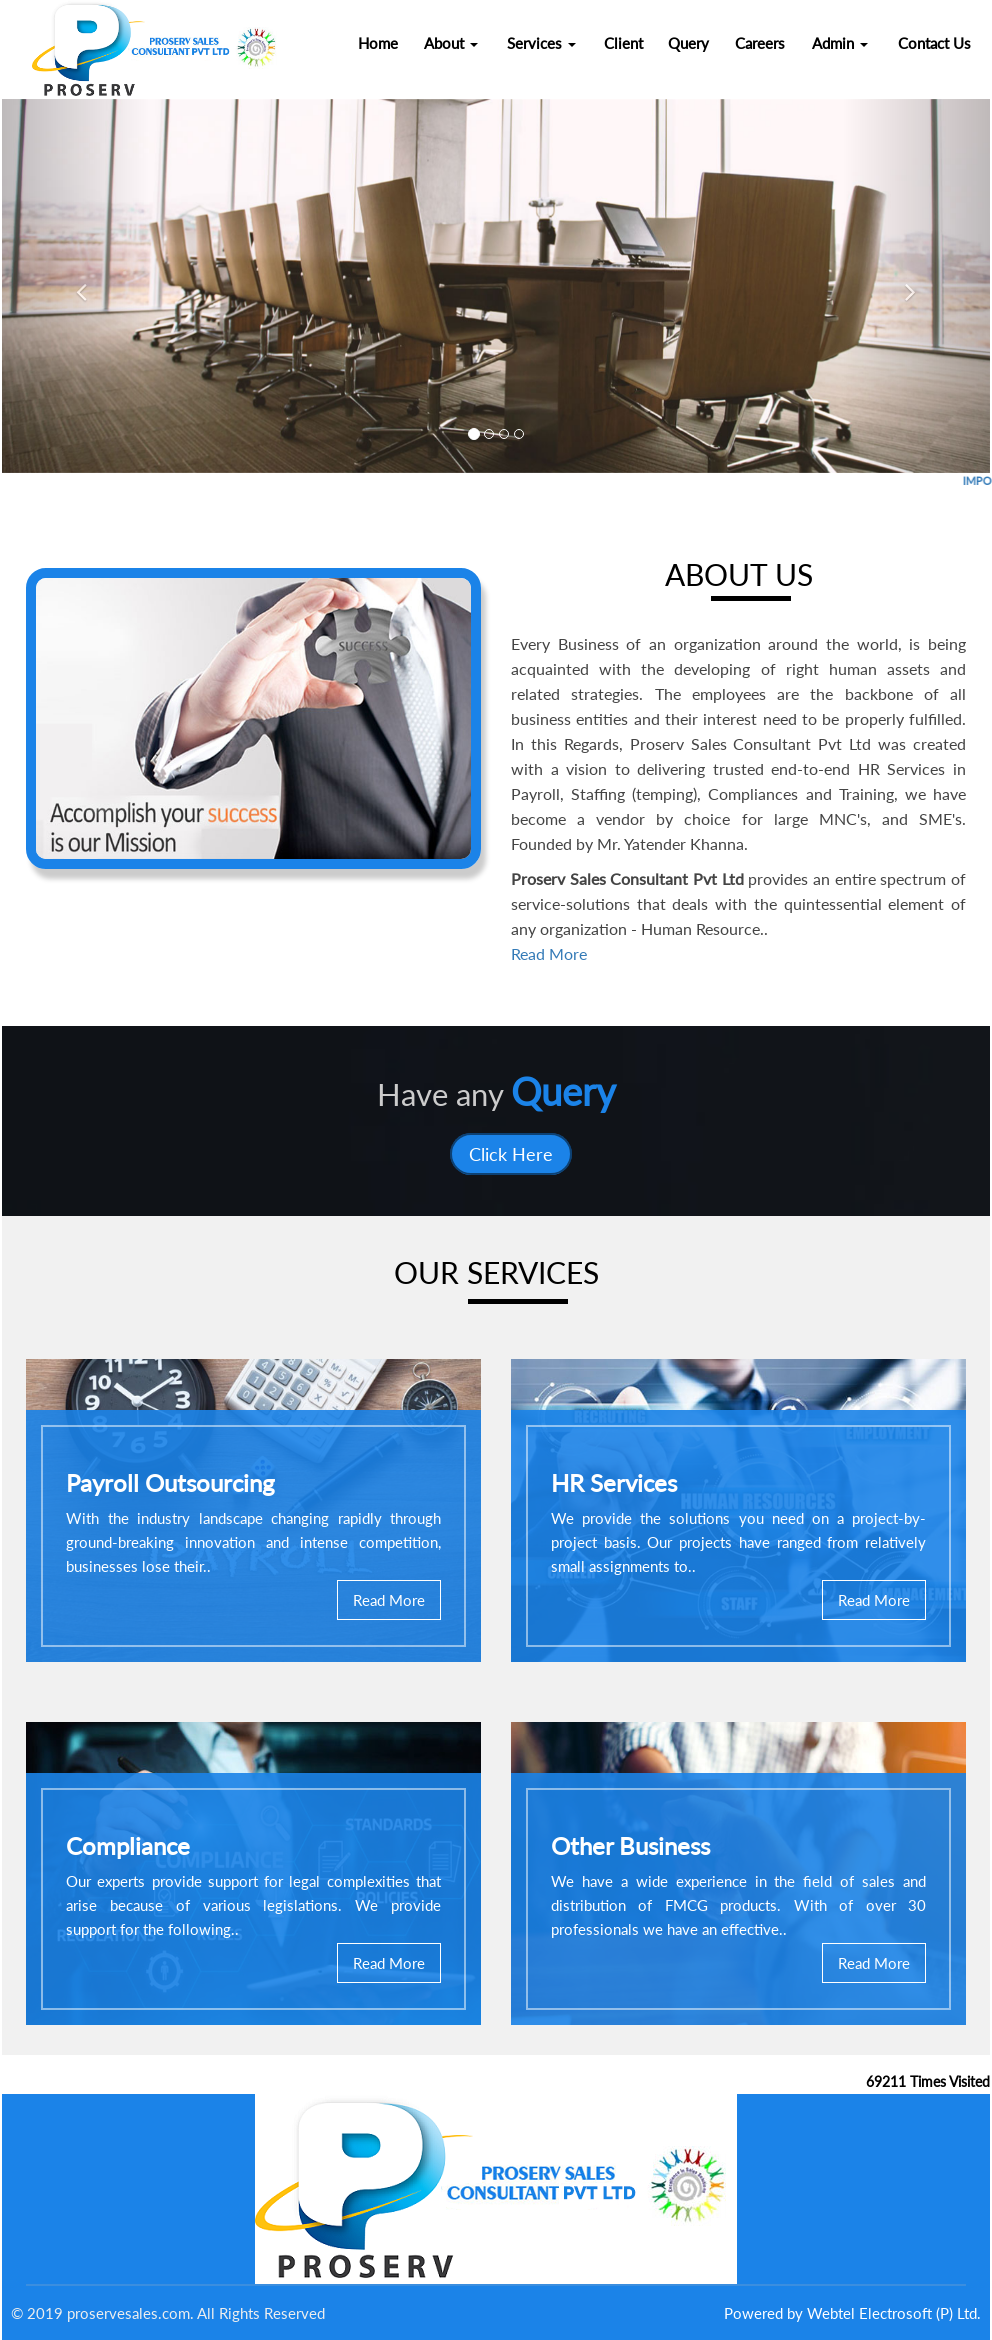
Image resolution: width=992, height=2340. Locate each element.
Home (378, 43)
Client (623, 43)
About (451, 43)
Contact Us (934, 43)
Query (688, 43)
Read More (549, 953)
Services (541, 43)
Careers (760, 43)
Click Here (511, 1154)
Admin (840, 43)
